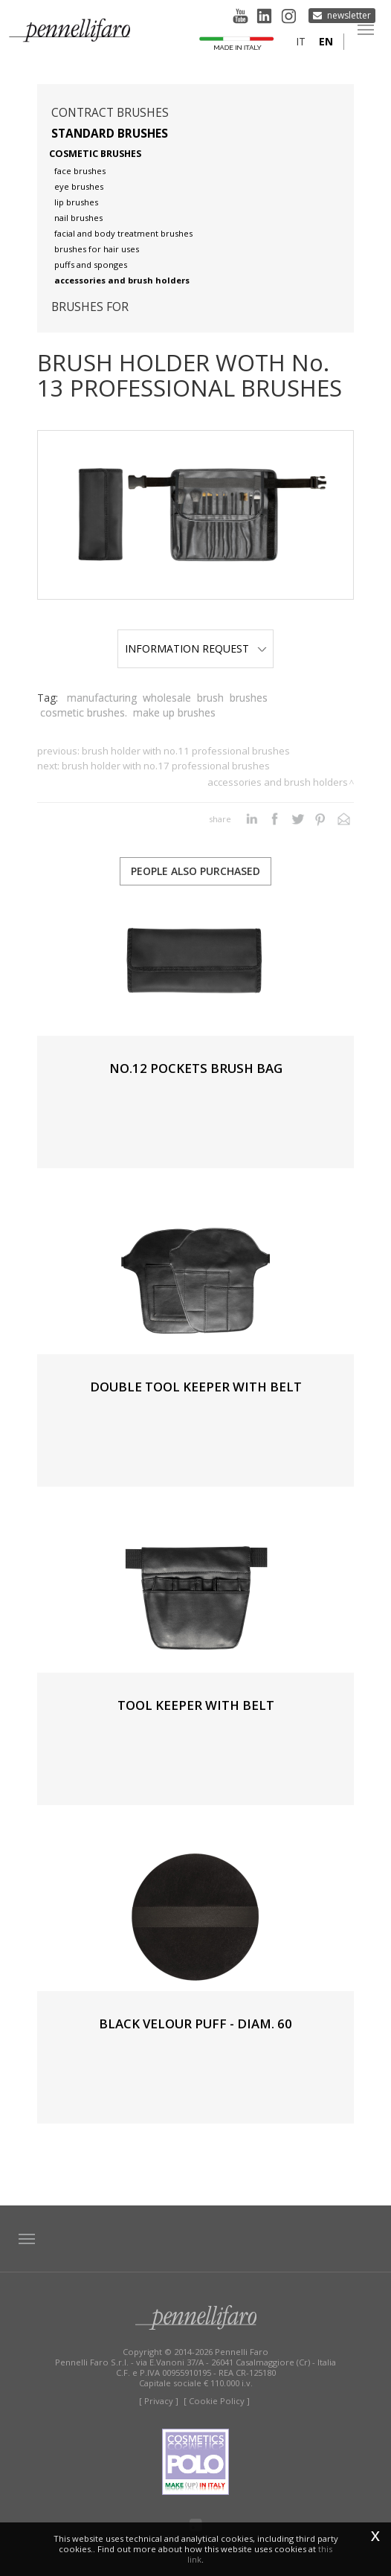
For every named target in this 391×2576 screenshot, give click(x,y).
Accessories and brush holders (122, 280)
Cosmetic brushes (95, 153)
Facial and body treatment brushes (123, 233)
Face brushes (80, 170)
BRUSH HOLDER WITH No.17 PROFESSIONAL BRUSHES (166, 765)
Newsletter (349, 15)
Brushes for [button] (90, 307)
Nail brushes (78, 217)
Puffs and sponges (90, 264)
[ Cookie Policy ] (217, 2400)
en (326, 41)
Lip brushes (76, 202)
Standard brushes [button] (109, 133)
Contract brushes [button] (110, 113)
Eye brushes (78, 186)
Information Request (196, 648)
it (301, 41)
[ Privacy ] (158, 2400)
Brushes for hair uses (96, 248)
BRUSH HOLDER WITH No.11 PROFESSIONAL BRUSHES (186, 750)
